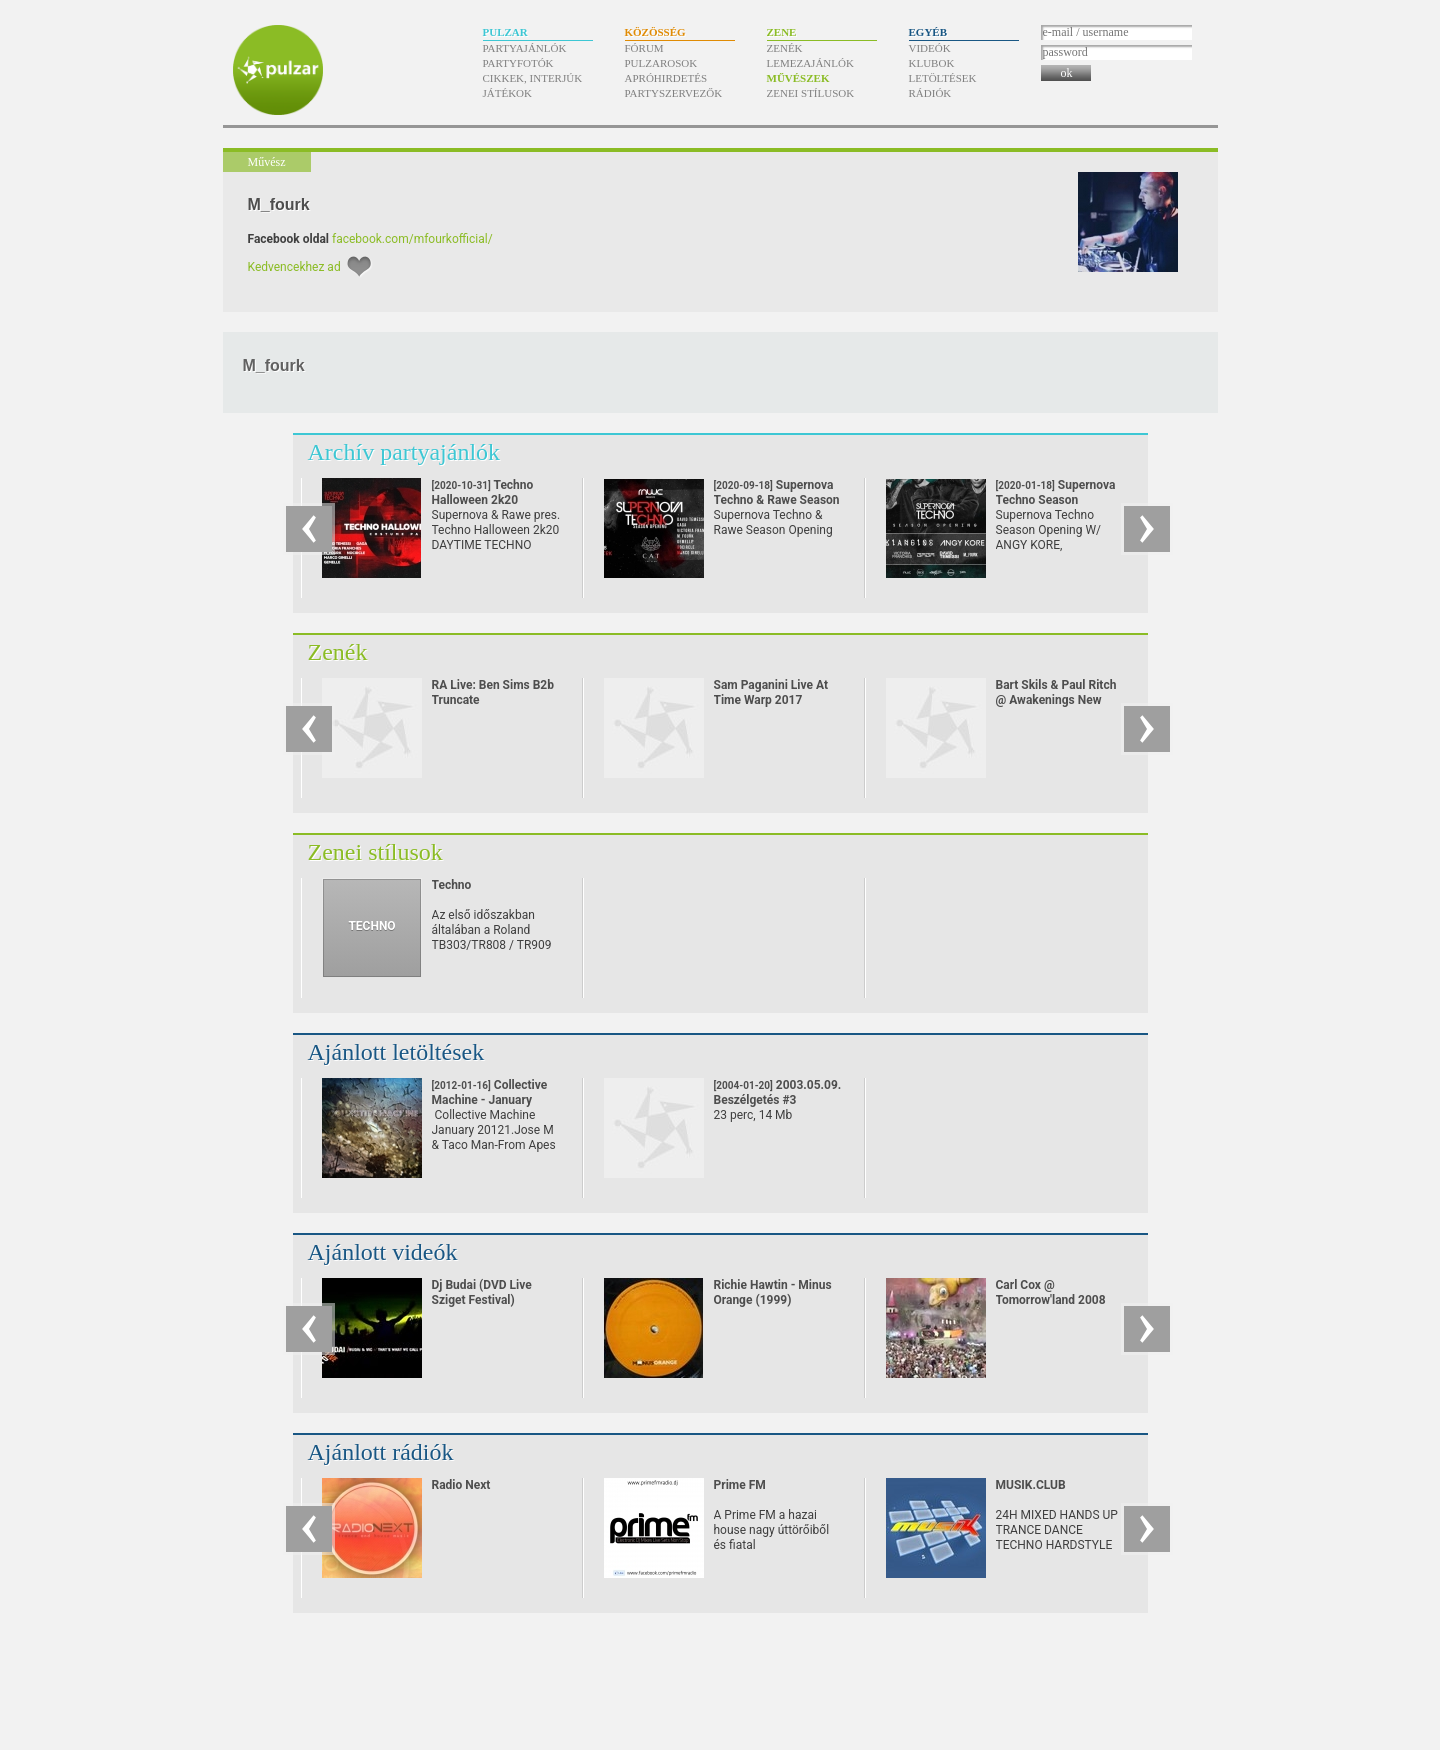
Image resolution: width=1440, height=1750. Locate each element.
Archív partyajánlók (404, 452)
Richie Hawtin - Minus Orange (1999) (773, 1292)
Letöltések (943, 78)
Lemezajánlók (810, 63)
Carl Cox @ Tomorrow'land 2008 (1051, 1292)
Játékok (508, 93)
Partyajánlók (525, 48)
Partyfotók (518, 63)
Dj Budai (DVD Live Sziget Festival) (482, 1292)
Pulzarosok (661, 63)
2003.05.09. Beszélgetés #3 (778, 1092)
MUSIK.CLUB (1031, 1485)
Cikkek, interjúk (533, 78)
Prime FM (740, 1485)
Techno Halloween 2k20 (483, 500)
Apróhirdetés (666, 78)
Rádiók (930, 93)
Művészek (798, 78)
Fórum (644, 48)
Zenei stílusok (811, 93)
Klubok (932, 63)
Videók (930, 48)
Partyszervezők (674, 93)
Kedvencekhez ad (294, 267)
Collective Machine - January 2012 (490, 1100)
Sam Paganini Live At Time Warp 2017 (771, 692)
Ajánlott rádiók (381, 1452)
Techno (452, 885)
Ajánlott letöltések (396, 1052)
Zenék (785, 48)
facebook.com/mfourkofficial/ (412, 239)
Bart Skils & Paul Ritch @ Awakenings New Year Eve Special (1056, 700)
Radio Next (461, 1485)
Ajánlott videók (383, 1252)
